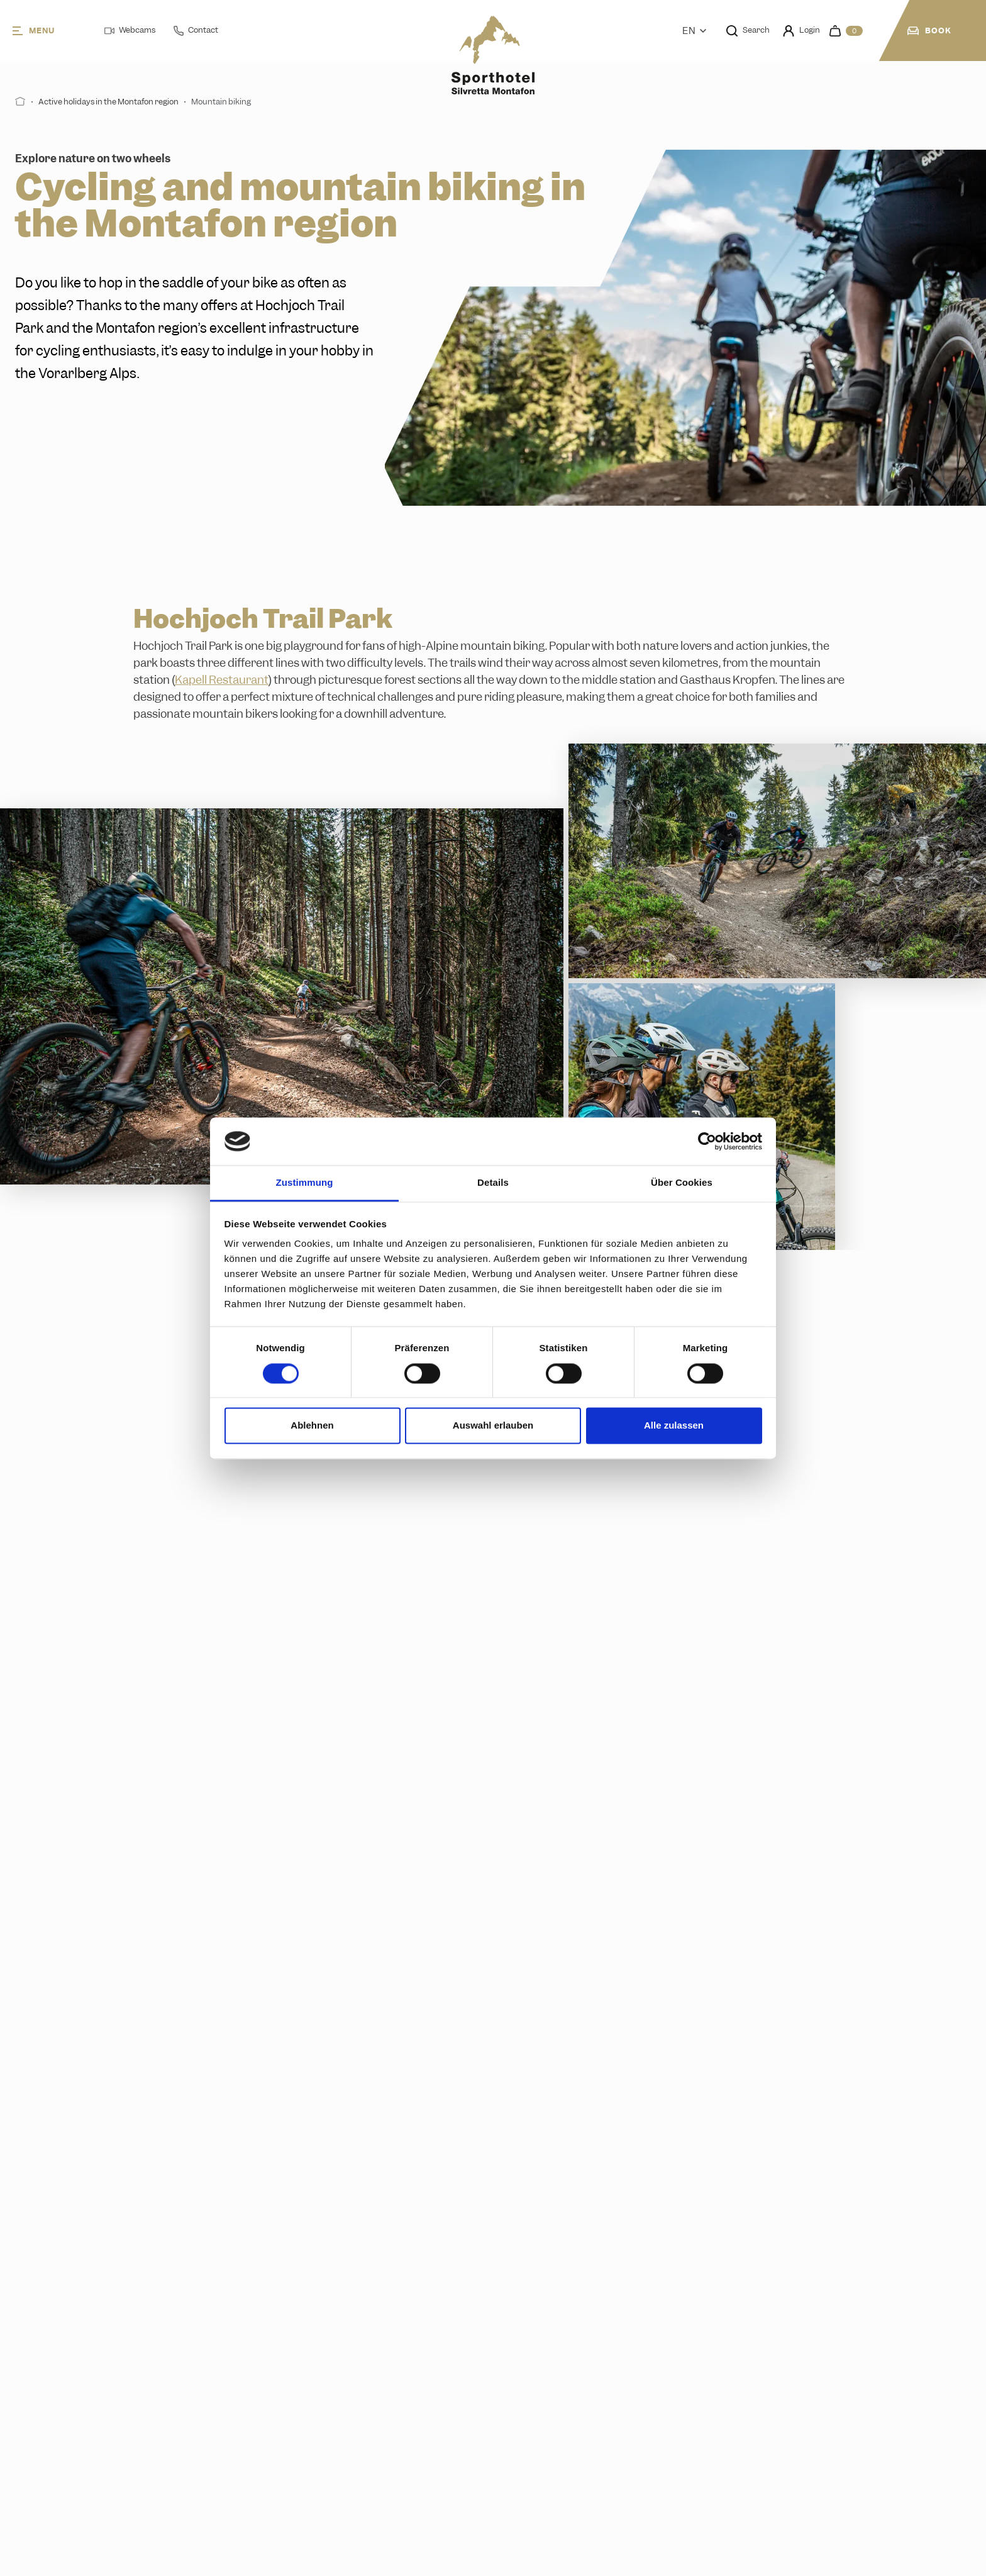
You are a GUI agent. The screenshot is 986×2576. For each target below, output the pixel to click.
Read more (80, 2186)
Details (803, 1654)
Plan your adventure (603, 1654)
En (694, 31)
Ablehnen (312, 1425)
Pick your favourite (748, 2186)
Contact (196, 30)
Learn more (83, 1655)
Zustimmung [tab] (304, 1183)
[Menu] (48, 30)
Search (748, 30)
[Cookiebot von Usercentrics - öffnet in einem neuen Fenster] (707, 1141)
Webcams (129, 30)
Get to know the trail (364, 1654)
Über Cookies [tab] (681, 1183)
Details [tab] (493, 1183)
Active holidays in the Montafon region (108, 101)
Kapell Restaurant (222, 679)
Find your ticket (416, 2186)
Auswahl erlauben (493, 1425)
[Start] (20, 101)
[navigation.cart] (846, 30)
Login (801, 30)
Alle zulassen (674, 1425)
